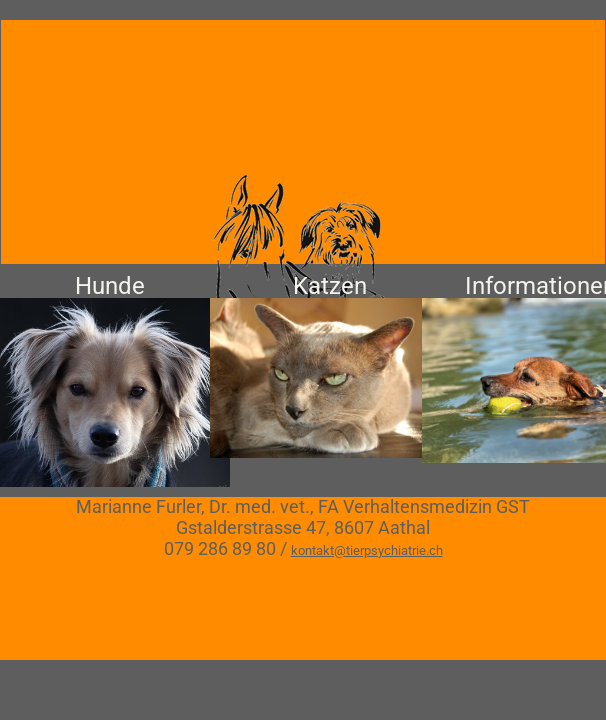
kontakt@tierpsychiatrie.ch (367, 550)
